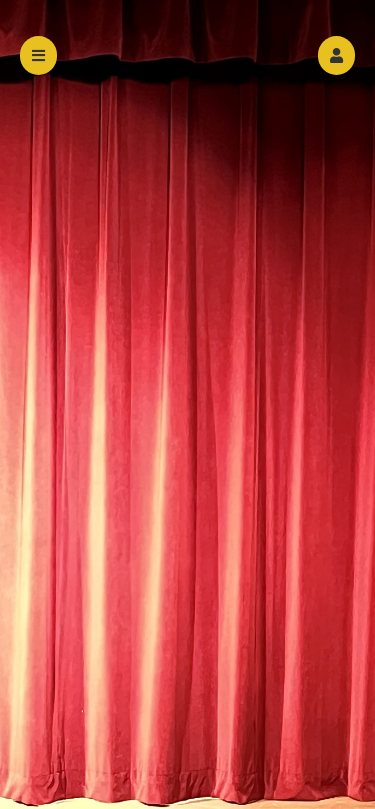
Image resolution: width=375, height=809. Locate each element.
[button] (336, 55)
